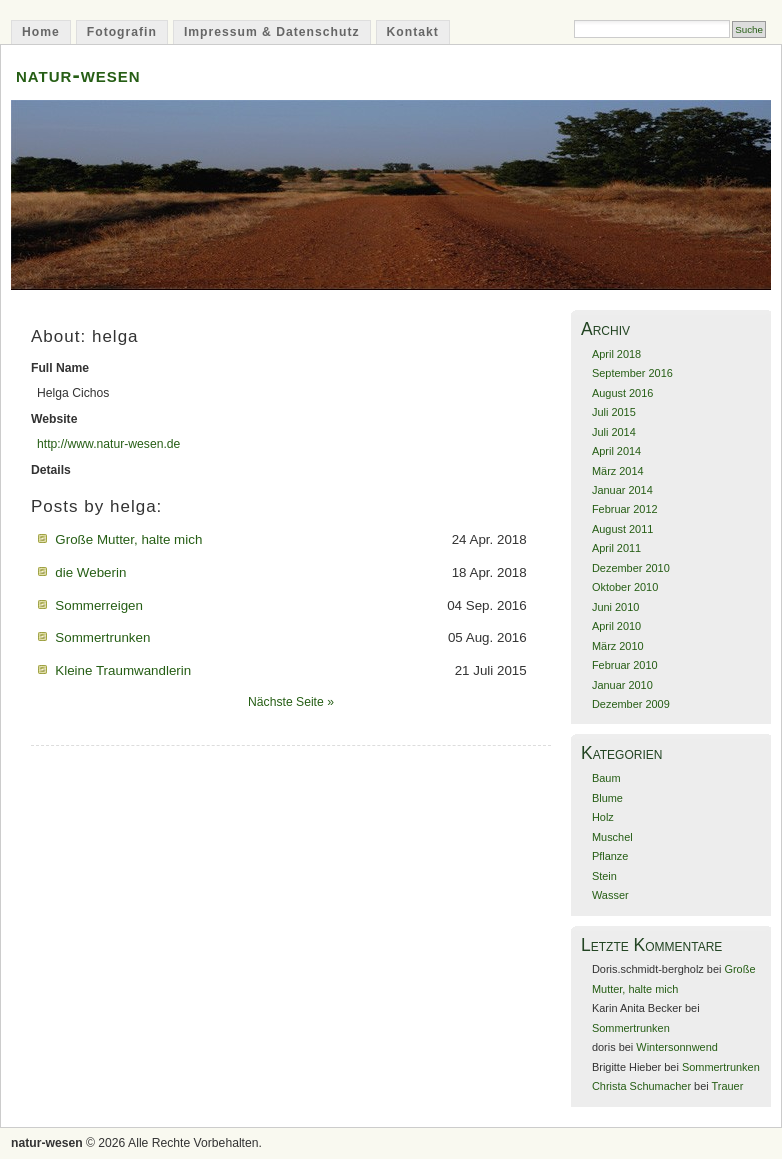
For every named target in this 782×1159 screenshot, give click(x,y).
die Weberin (90, 572)
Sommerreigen (99, 605)
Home (41, 32)
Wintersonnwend (676, 1047)
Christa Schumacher (641, 1086)
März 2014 (618, 471)
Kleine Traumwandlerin (123, 670)
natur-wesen (78, 74)
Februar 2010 (625, 665)
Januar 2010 (622, 685)
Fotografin (122, 32)
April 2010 (616, 626)
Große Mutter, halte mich (128, 539)
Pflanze (610, 856)
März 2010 (618, 646)
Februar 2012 (625, 509)
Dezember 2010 (631, 568)
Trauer (728, 1086)
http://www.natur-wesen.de (108, 444)
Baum (606, 778)
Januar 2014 (622, 490)
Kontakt (413, 32)
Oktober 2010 (625, 587)
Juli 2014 (614, 432)
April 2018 (616, 354)
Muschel (612, 837)
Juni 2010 (615, 607)
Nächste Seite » (291, 702)
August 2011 (622, 529)
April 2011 (616, 548)
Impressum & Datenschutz (272, 32)
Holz (603, 817)
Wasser (610, 895)
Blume (607, 798)
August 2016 (622, 393)
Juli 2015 (614, 412)
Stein (604, 876)
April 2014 (616, 451)
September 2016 (632, 373)
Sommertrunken (102, 637)
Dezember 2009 (631, 704)
